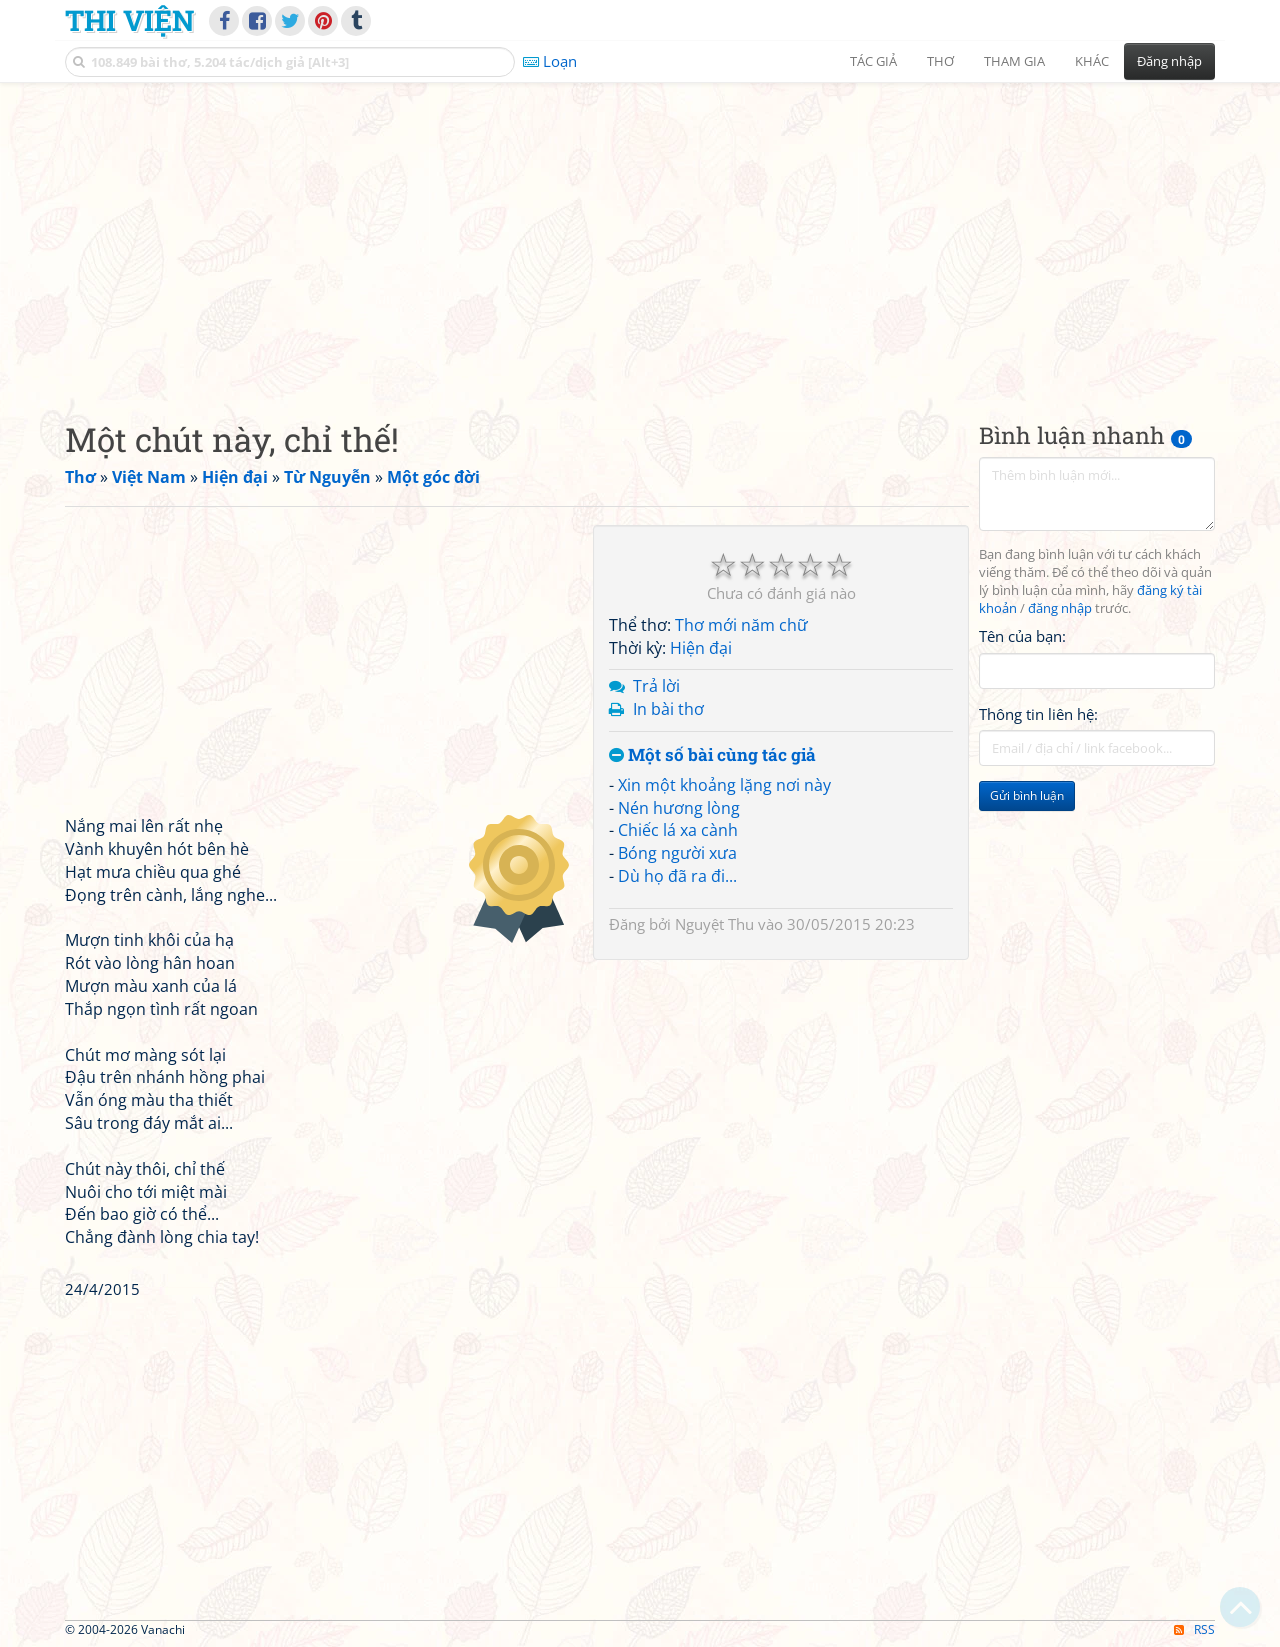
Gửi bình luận (1027, 795)
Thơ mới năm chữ (741, 625)
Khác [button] (1092, 61)
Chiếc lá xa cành (678, 830)
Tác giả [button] (873, 61)
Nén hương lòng (679, 808)
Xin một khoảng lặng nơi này (724, 785)
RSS (1194, 1629)
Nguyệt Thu (714, 924)
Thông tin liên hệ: (1038, 714)
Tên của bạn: (1022, 636)
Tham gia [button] (1014, 61)
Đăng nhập (1169, 61)
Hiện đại (701, 648)
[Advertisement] (640, 235)
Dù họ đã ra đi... (677, 876)
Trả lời (656, 686)
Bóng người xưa (677, 853)
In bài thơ (668, 709)
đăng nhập (1060, 608)
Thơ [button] (940, 61)
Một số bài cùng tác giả (712, 755)
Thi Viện (129, 20)
